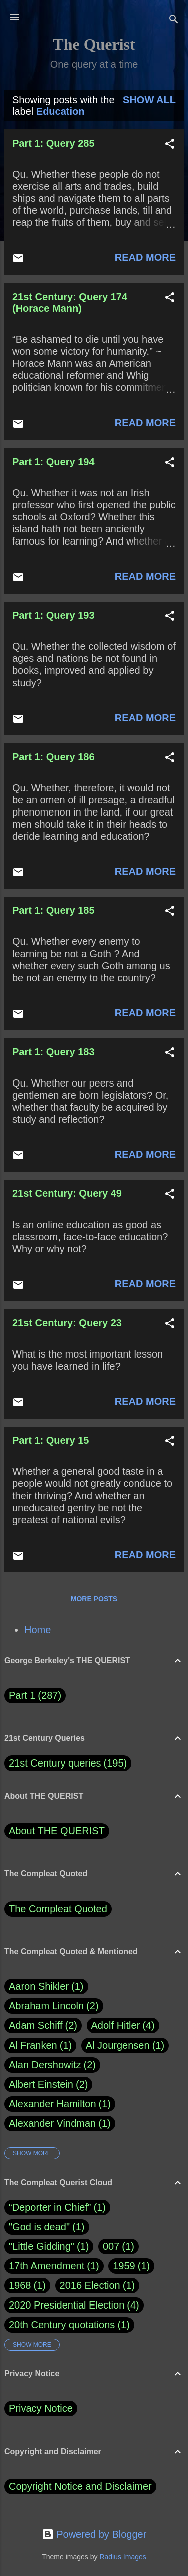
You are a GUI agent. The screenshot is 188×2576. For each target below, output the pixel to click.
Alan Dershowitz (52, 2065)
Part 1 (35, 1695)
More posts (94, 1599)
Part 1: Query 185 (53, 910)
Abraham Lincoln (54, 2006)
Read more (145, 257)
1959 (124, 2265)
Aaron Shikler (46, 1986)
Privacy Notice (41, 2408)
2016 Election (90, 2285)
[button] (170, 145)
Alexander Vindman (60, 2123)
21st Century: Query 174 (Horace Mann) (69, 302)
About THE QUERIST (57, 1830)
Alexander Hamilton (60, 2104)
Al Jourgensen (125, 2045)
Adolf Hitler (123, 2025)
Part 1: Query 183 (53, 1051)
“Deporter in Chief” (50, 2207)
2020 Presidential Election (66, 2305)
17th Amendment (46, 2265)
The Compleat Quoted (58, 1908)
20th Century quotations (62, 2324)
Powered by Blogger (94, 2534)
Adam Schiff (43, 2025)
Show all (149, 99)
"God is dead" (39, 2226)
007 (111, 2246)
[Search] (174, 20)
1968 (20, 2285)
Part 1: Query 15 (50, 1440)
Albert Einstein (48, 2084)
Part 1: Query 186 (53, 756)
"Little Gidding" (41, 2246)
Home (37, 1629)
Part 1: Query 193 (53, 615)
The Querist (94, 44)
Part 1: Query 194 (53, 461)
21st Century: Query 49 (67, 1193)
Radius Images (122, 2557)
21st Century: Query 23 (67, 1322)
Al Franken (40, 2045)
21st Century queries (55, 1763)
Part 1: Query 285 (53, 143)
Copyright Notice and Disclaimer (80, 2486)
